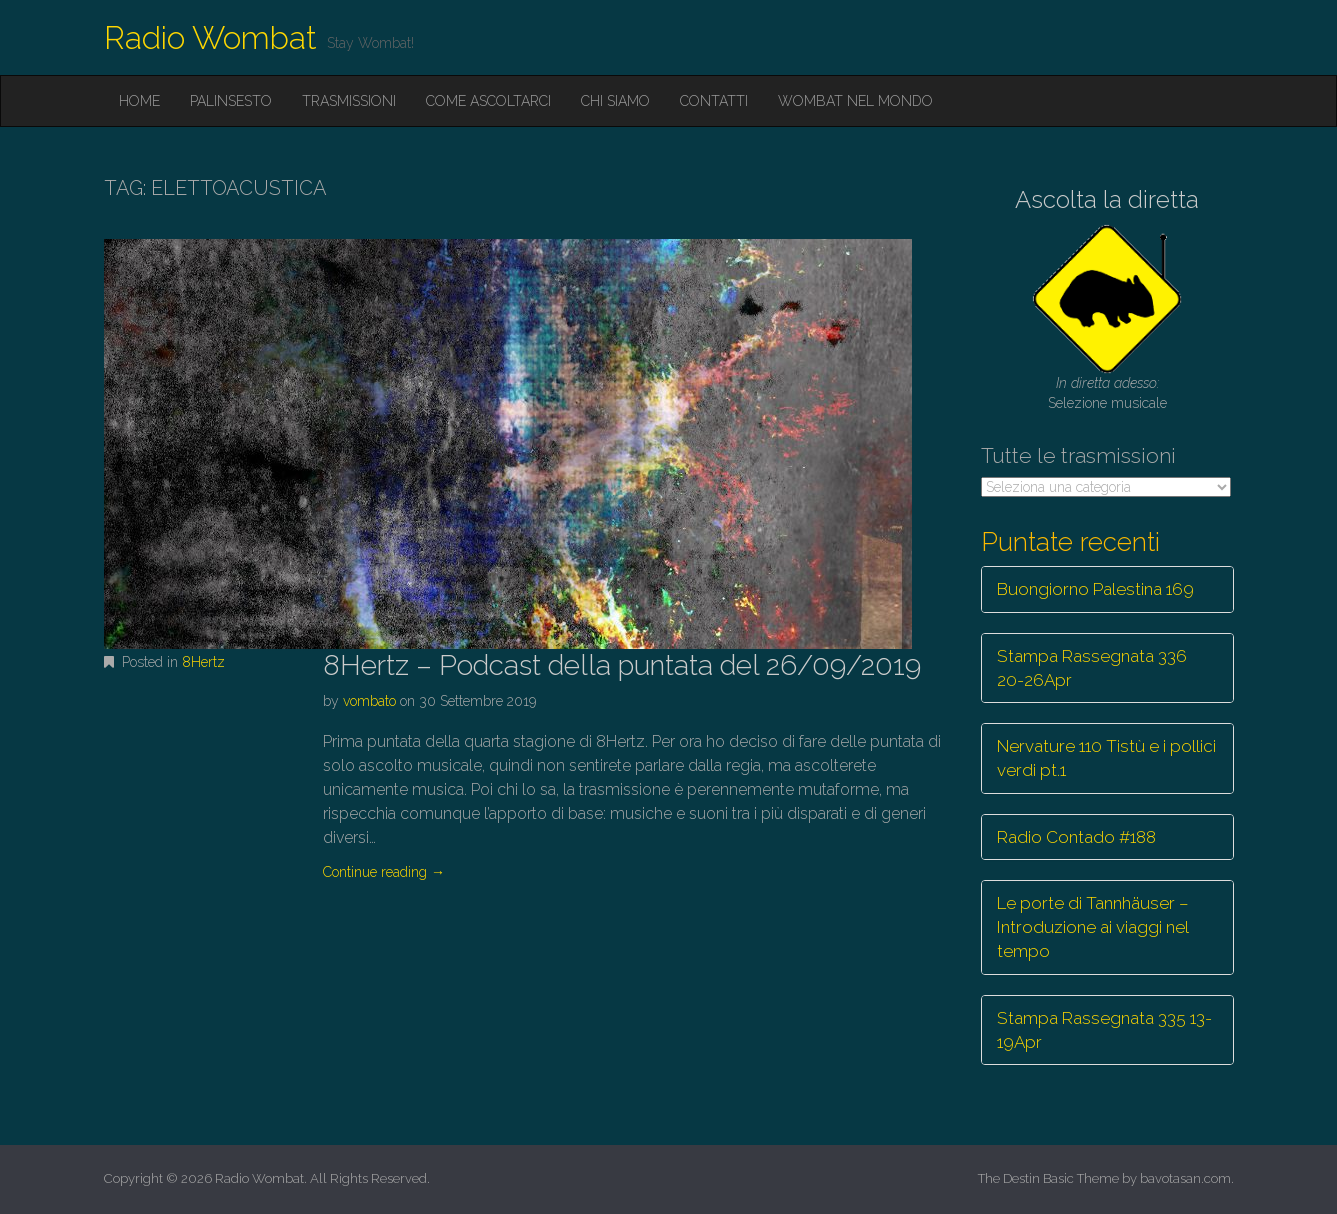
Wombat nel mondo (855, 101)
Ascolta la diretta (1107, 199)
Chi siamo (615, 101)
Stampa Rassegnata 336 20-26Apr (1092, 668)
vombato (369, 701)
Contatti (714, 101)
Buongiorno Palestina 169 (1095, 589)
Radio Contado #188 (1076, 837)
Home (139, 101)
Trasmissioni (349, 101)
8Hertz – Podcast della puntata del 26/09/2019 (622, 665)
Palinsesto (231, 101)
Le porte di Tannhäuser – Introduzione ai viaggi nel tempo (1093, 927)
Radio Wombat (210, 37)
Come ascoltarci (488, 101)
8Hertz (203, 662)
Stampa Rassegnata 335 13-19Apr (1104, 1030)
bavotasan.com (1185, 1178)
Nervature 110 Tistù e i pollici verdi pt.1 (1106, 758)
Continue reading (384, 872)
